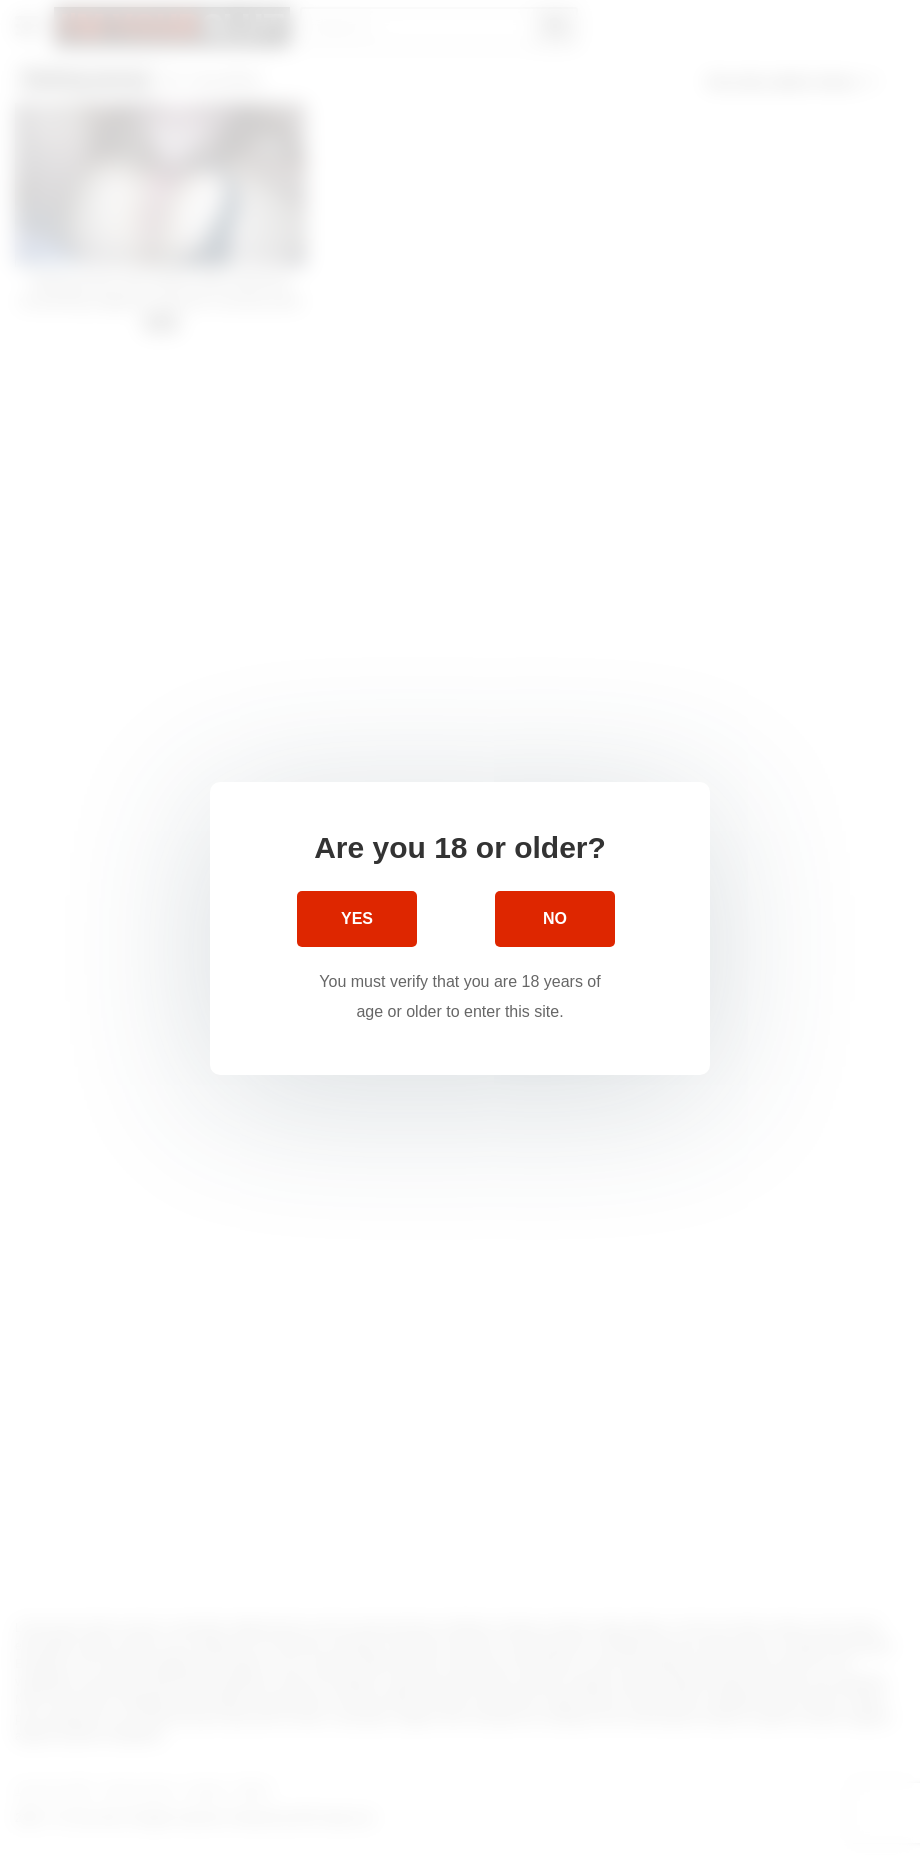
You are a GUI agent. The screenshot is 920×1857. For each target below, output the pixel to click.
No (555, 918)
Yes (357, 918)
